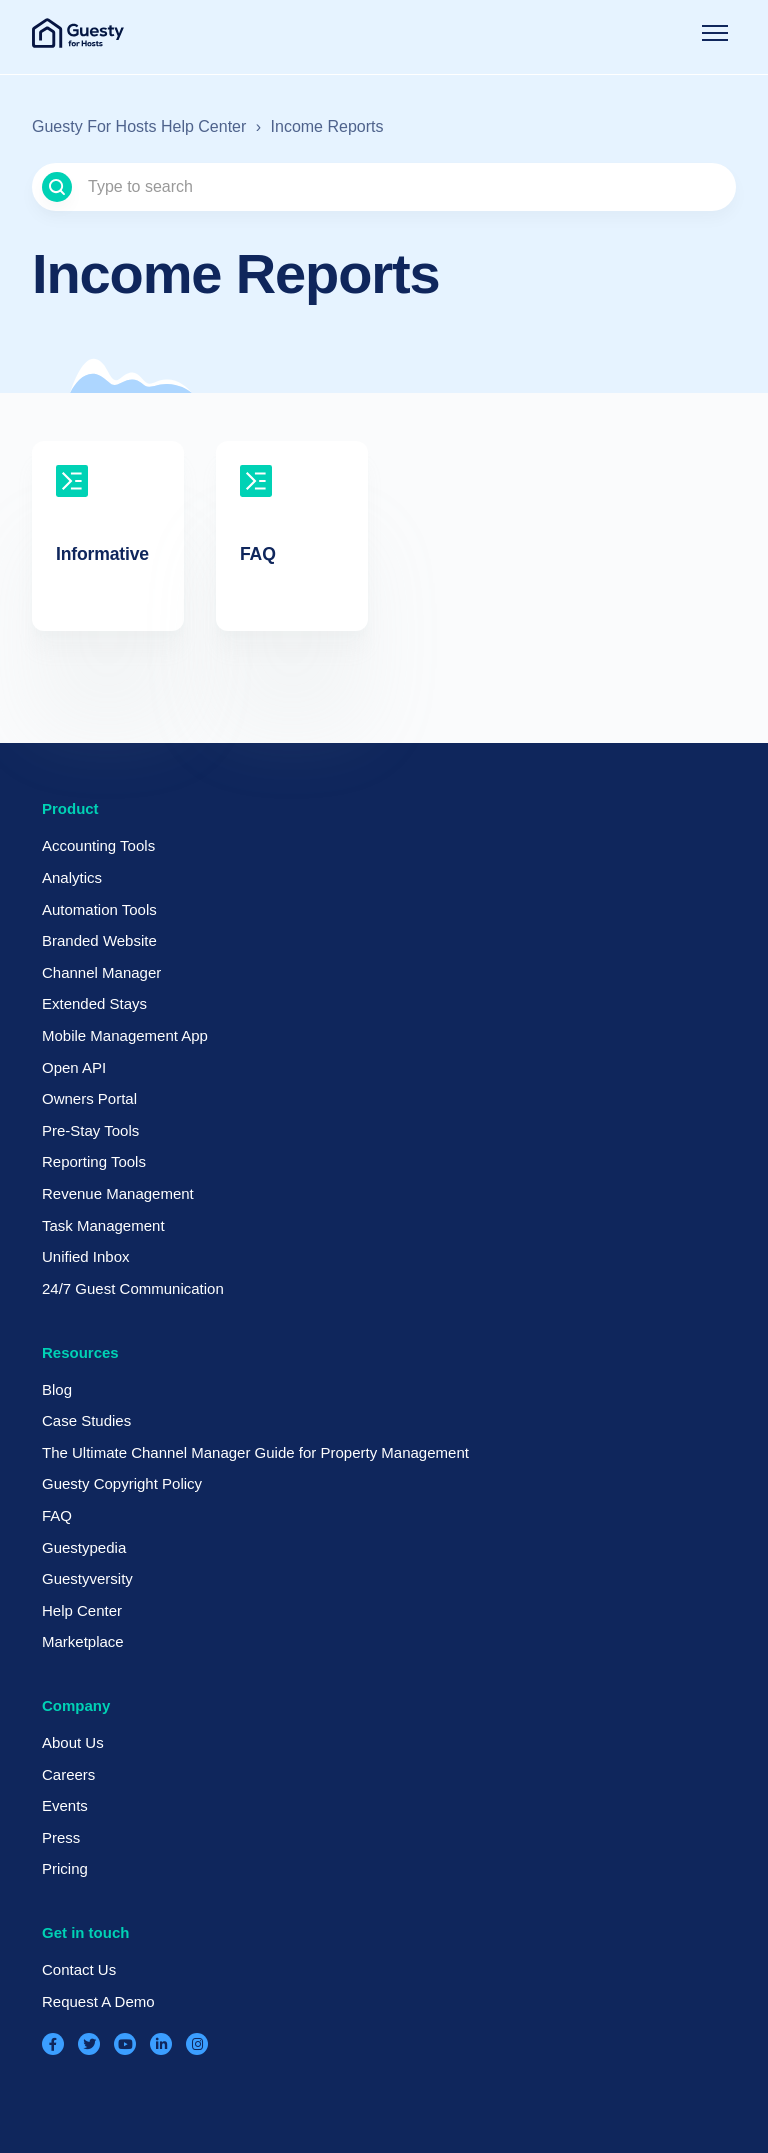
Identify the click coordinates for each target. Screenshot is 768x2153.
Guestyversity (87, 1578)
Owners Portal (89, 1098)
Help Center (82, 1610)
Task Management (103, 1225)
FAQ (57, 1515)
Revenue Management (118, 1193)
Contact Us (79, 1969)
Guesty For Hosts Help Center (139, 126)
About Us (73, 1742)
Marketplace (83, 1641)
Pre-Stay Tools (90, 1130)
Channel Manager (101, 972)
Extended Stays (94, 1003)
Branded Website (99, 940)
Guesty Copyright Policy (122, 1483)
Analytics (72, 877)
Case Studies (86, 1420)
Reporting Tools (94, 1161)
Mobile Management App (125, 1035)
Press (61, 1837)
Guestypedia (84, 1547)
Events (65, 1805)
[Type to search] (384, 187)
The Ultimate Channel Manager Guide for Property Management (255, 1452)
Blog (57, 1389)
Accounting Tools (98, 845)
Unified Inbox (86, 1256)
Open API (74, 1067)
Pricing (65, 1868)
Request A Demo (98, 2001)
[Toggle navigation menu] (715, 33)
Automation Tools (99, 909)
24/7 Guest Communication (133, 1288)
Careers (68, 1774)
